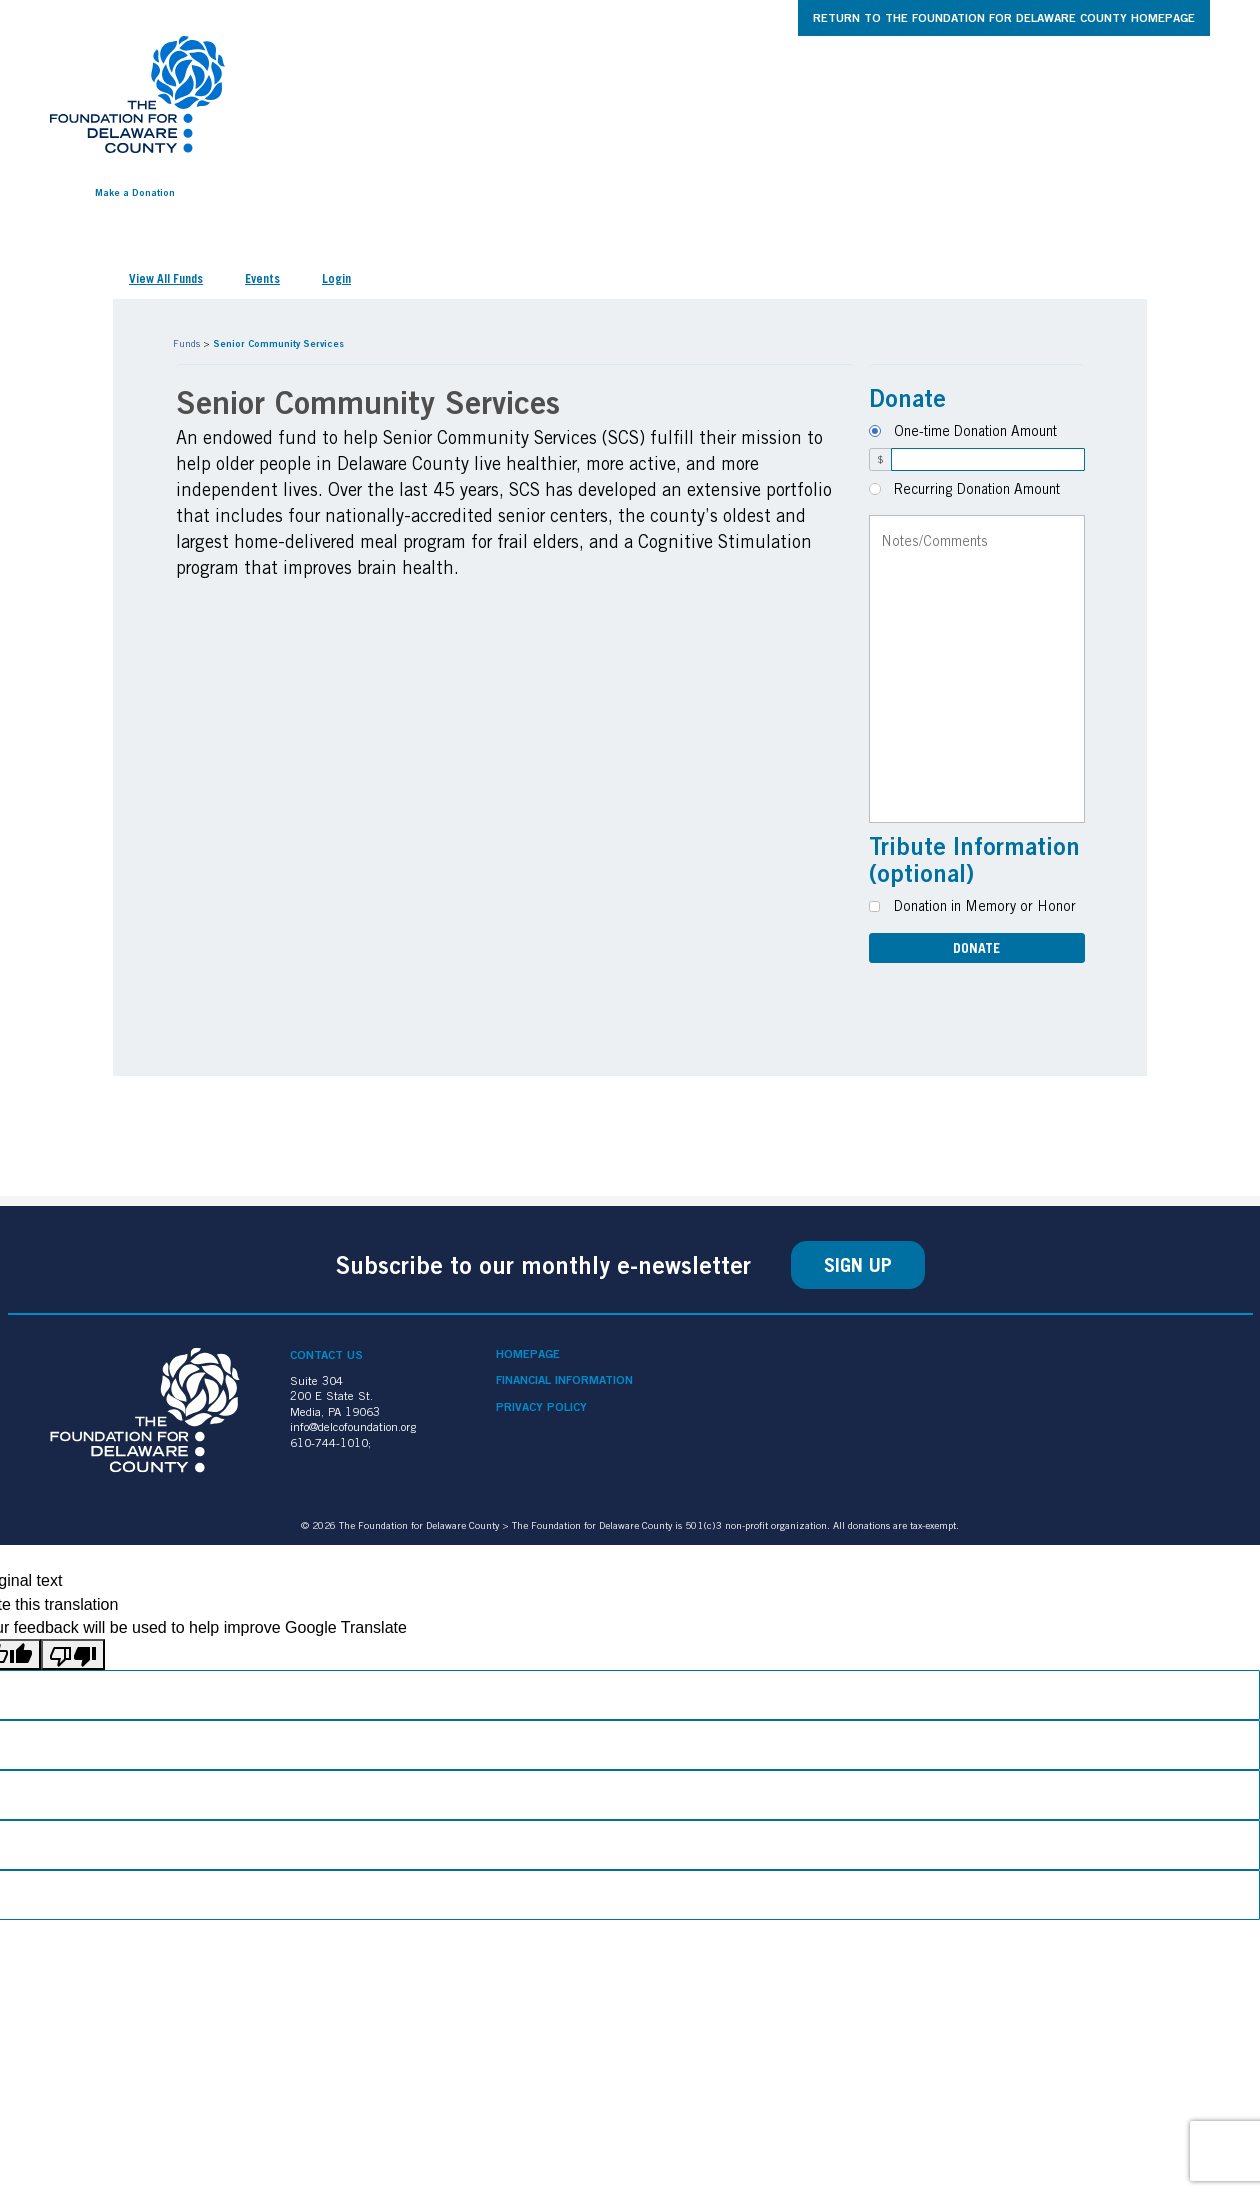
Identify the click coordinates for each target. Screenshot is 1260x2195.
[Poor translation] (73, 1654)
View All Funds (166, 278)
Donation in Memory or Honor (985, 906)
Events (262, 278)
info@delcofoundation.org (353, 1426)
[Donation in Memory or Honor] (874, 906)
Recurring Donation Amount (977, 489)
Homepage (528, 1354)
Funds (186, 343)
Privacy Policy (541, 1407)
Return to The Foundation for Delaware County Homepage (1004, 17)
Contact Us (326, 1354)
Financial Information (564, 1380)
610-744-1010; (330, 1442)
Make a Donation (135, 192)
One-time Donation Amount (975, 431)
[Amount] (988, 459)
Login (336, 278)
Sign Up (858, 1265)
